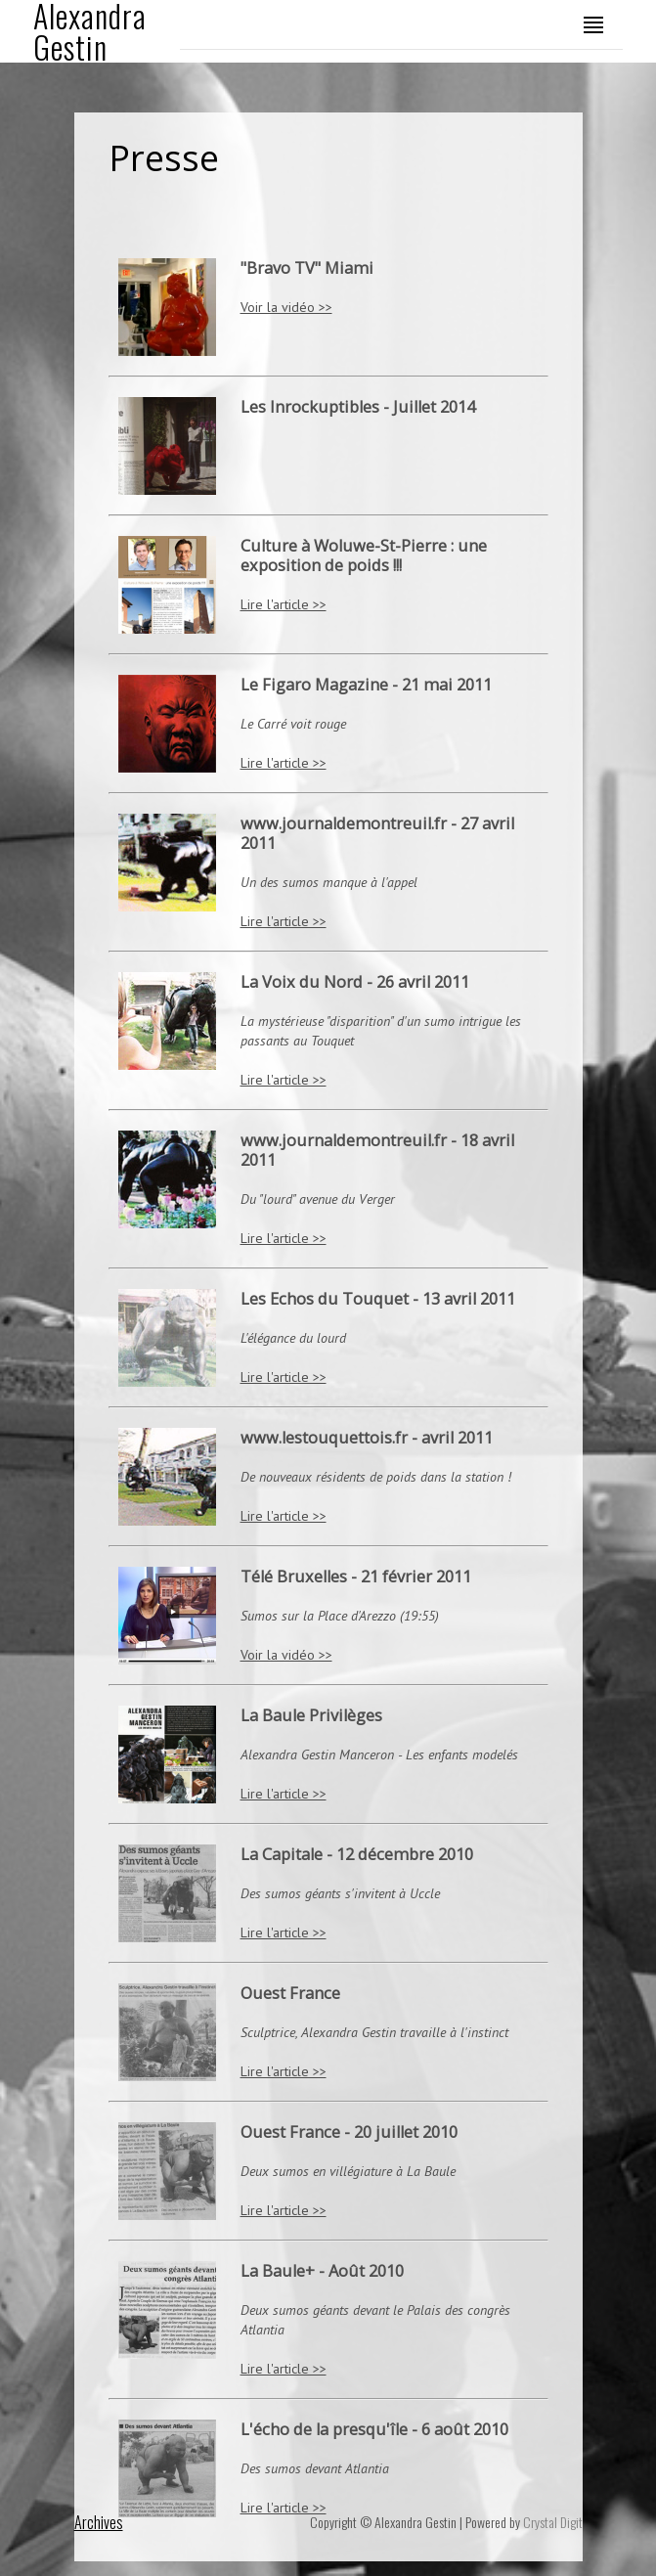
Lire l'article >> (284, 604)
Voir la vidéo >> (286, 307)
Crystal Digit (553, 2521)
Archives (98, 2522)
